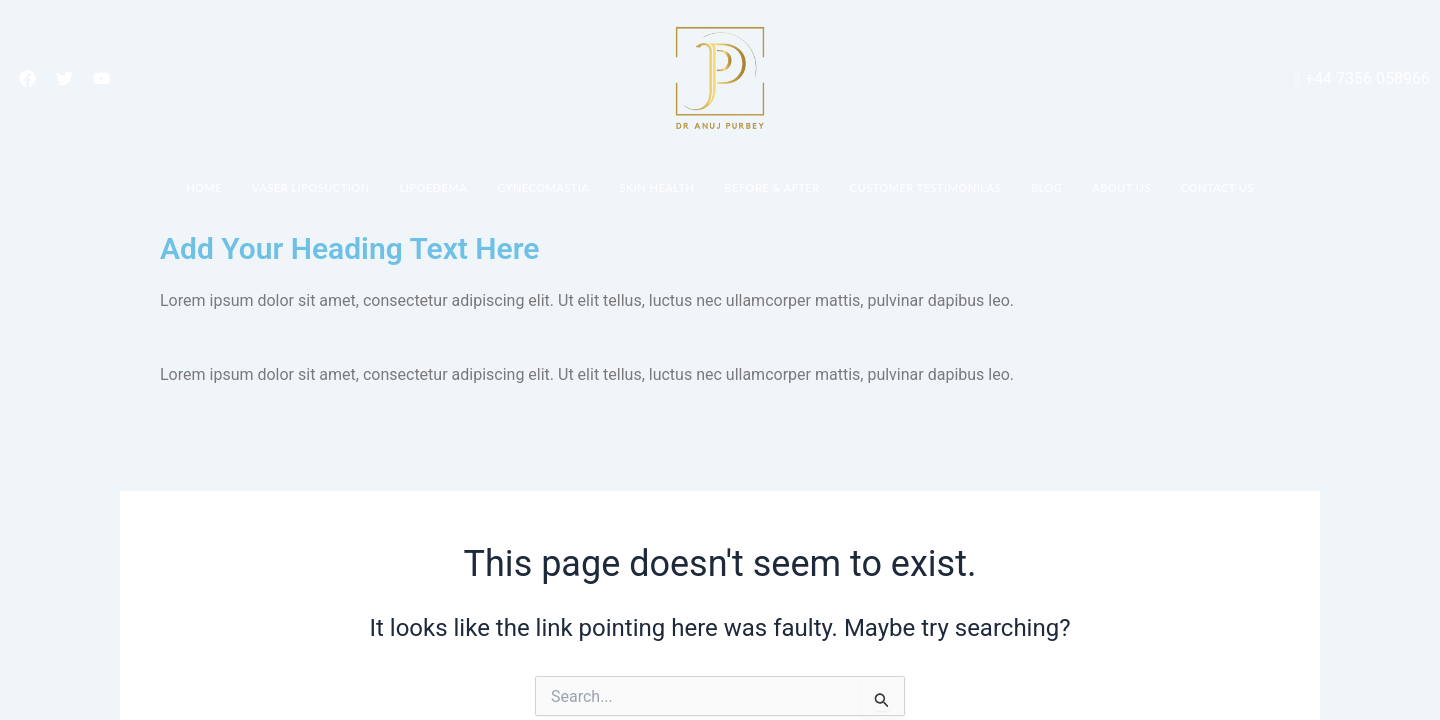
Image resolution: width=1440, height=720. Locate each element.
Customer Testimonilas (925, 187)
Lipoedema (434, 187)
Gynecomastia (543, 187)
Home (204, 187)
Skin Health (656, 187)
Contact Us (1217, 187)
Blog (1046, 187)
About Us (1121, 187)
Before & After (771, 187)
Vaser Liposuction (311, 187)
